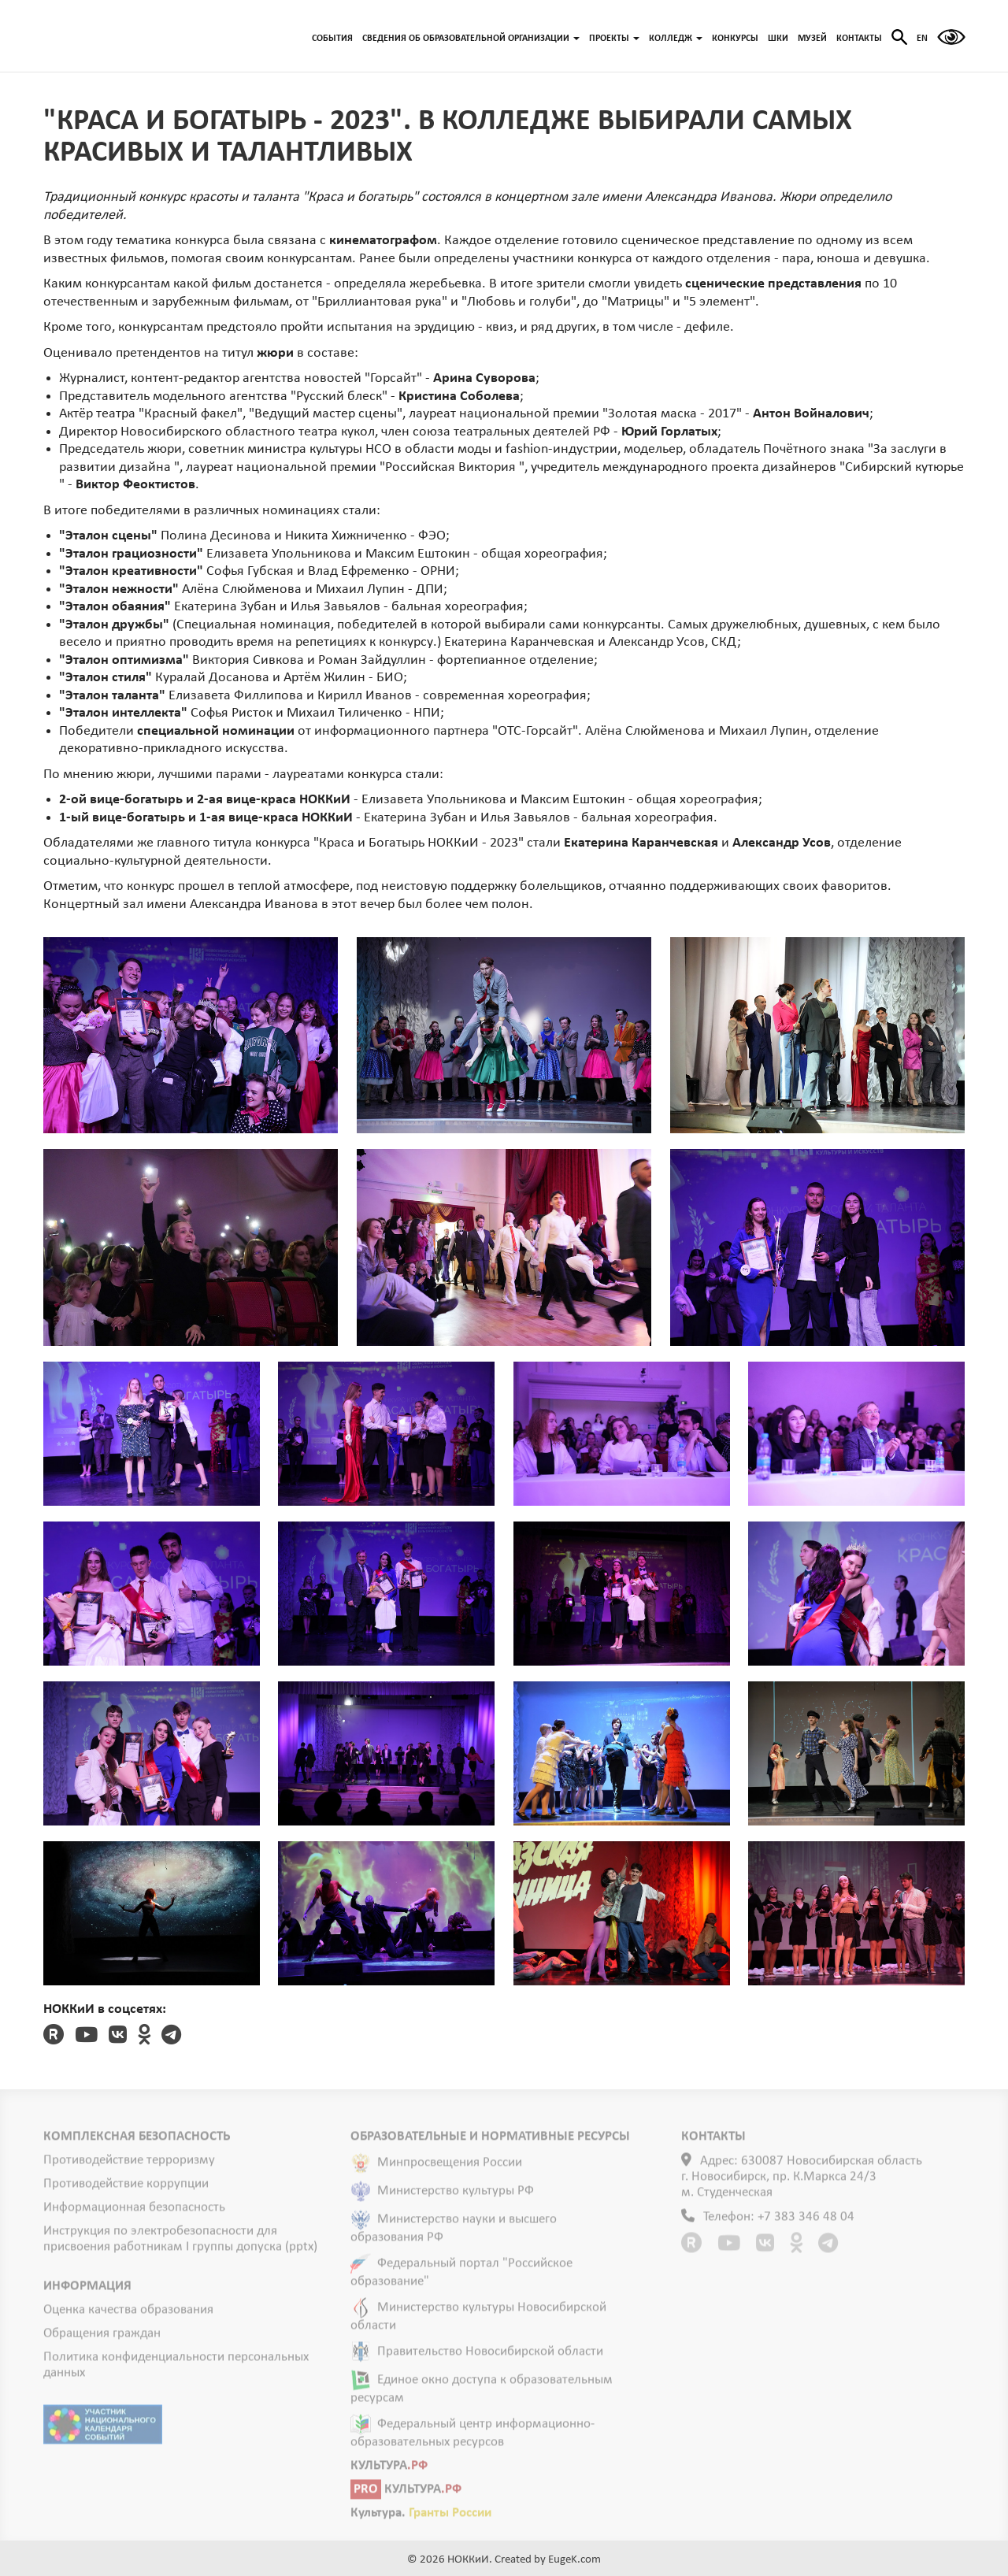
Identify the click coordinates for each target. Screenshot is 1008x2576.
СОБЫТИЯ (332, 38)
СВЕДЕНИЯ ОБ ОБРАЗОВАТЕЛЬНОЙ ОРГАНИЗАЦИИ (471, 38)
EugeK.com (574, 2560)
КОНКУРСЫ (735, 38)
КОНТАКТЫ (859, 38)
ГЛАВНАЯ (122, 36)
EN (922, 38)
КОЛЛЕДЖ (675, 38)
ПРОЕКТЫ (614, 38)
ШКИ (778, 38)
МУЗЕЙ (812, 38)
